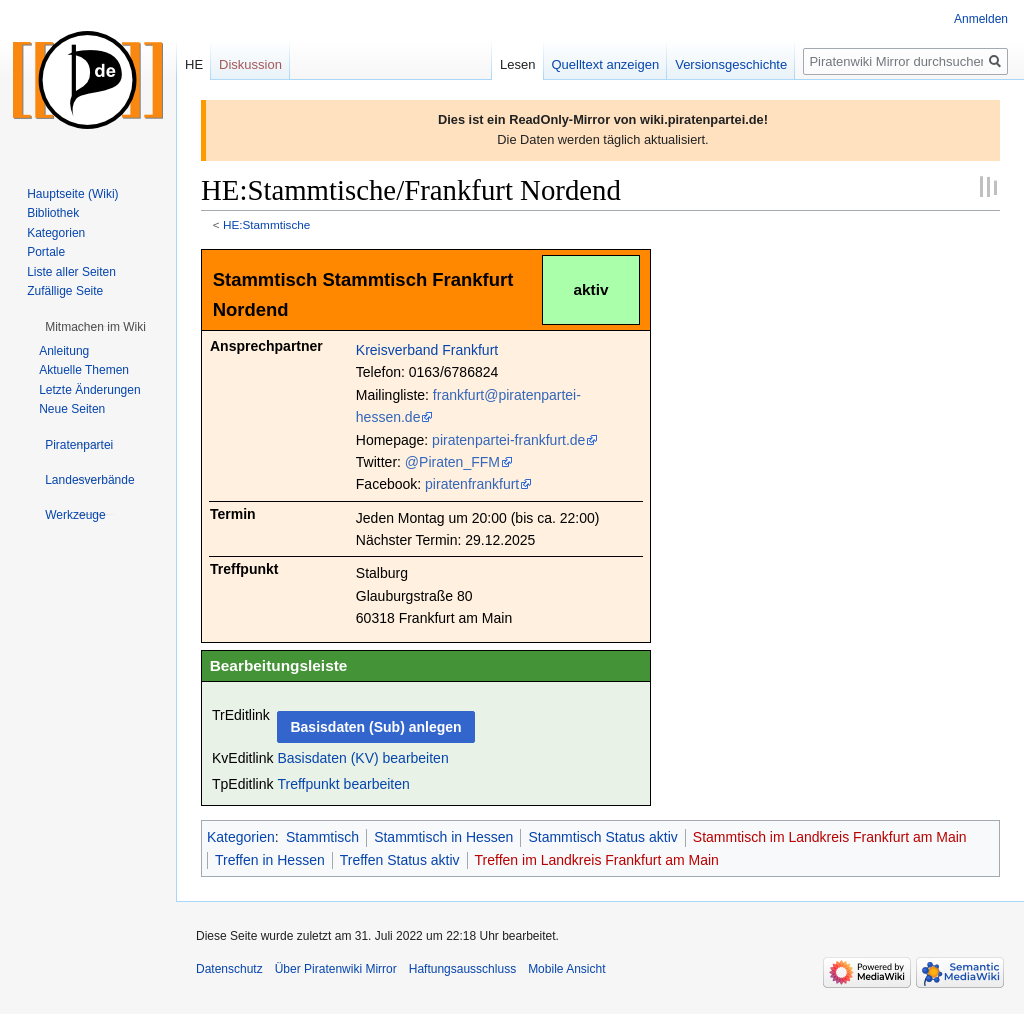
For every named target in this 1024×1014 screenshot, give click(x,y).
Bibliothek (53, 213)
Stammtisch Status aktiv (602, 837)
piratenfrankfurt (472, 484)
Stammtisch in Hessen (443, 837)
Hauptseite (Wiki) (72, 194)
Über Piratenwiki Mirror (336, 969)
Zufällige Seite (65, 291)
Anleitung (64, 351)
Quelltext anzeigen (606, 64)
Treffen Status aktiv (400, 860)
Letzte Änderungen (89, 390)
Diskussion (250, 64)
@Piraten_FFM (452, 462)
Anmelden (981, 19)
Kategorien (241, 837)
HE (194, 64)
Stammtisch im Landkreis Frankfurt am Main (830, 837)
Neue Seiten (72, 409)
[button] (95, 327)
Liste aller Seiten (71, 272)
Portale (46, 252)
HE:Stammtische (267, 224)
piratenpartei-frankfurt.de (508, 440)
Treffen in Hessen (270, 860)
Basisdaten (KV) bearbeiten (362, 758)
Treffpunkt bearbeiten (343, 784)
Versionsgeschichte (731, 64)
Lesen (517, 64)
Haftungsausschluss (462, 969)
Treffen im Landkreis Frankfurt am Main (597, 860)
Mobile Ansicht (566, 969)
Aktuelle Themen (84, 370)
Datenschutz (229, 969)
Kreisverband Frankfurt (427, 350)
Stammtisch (322, 837)
